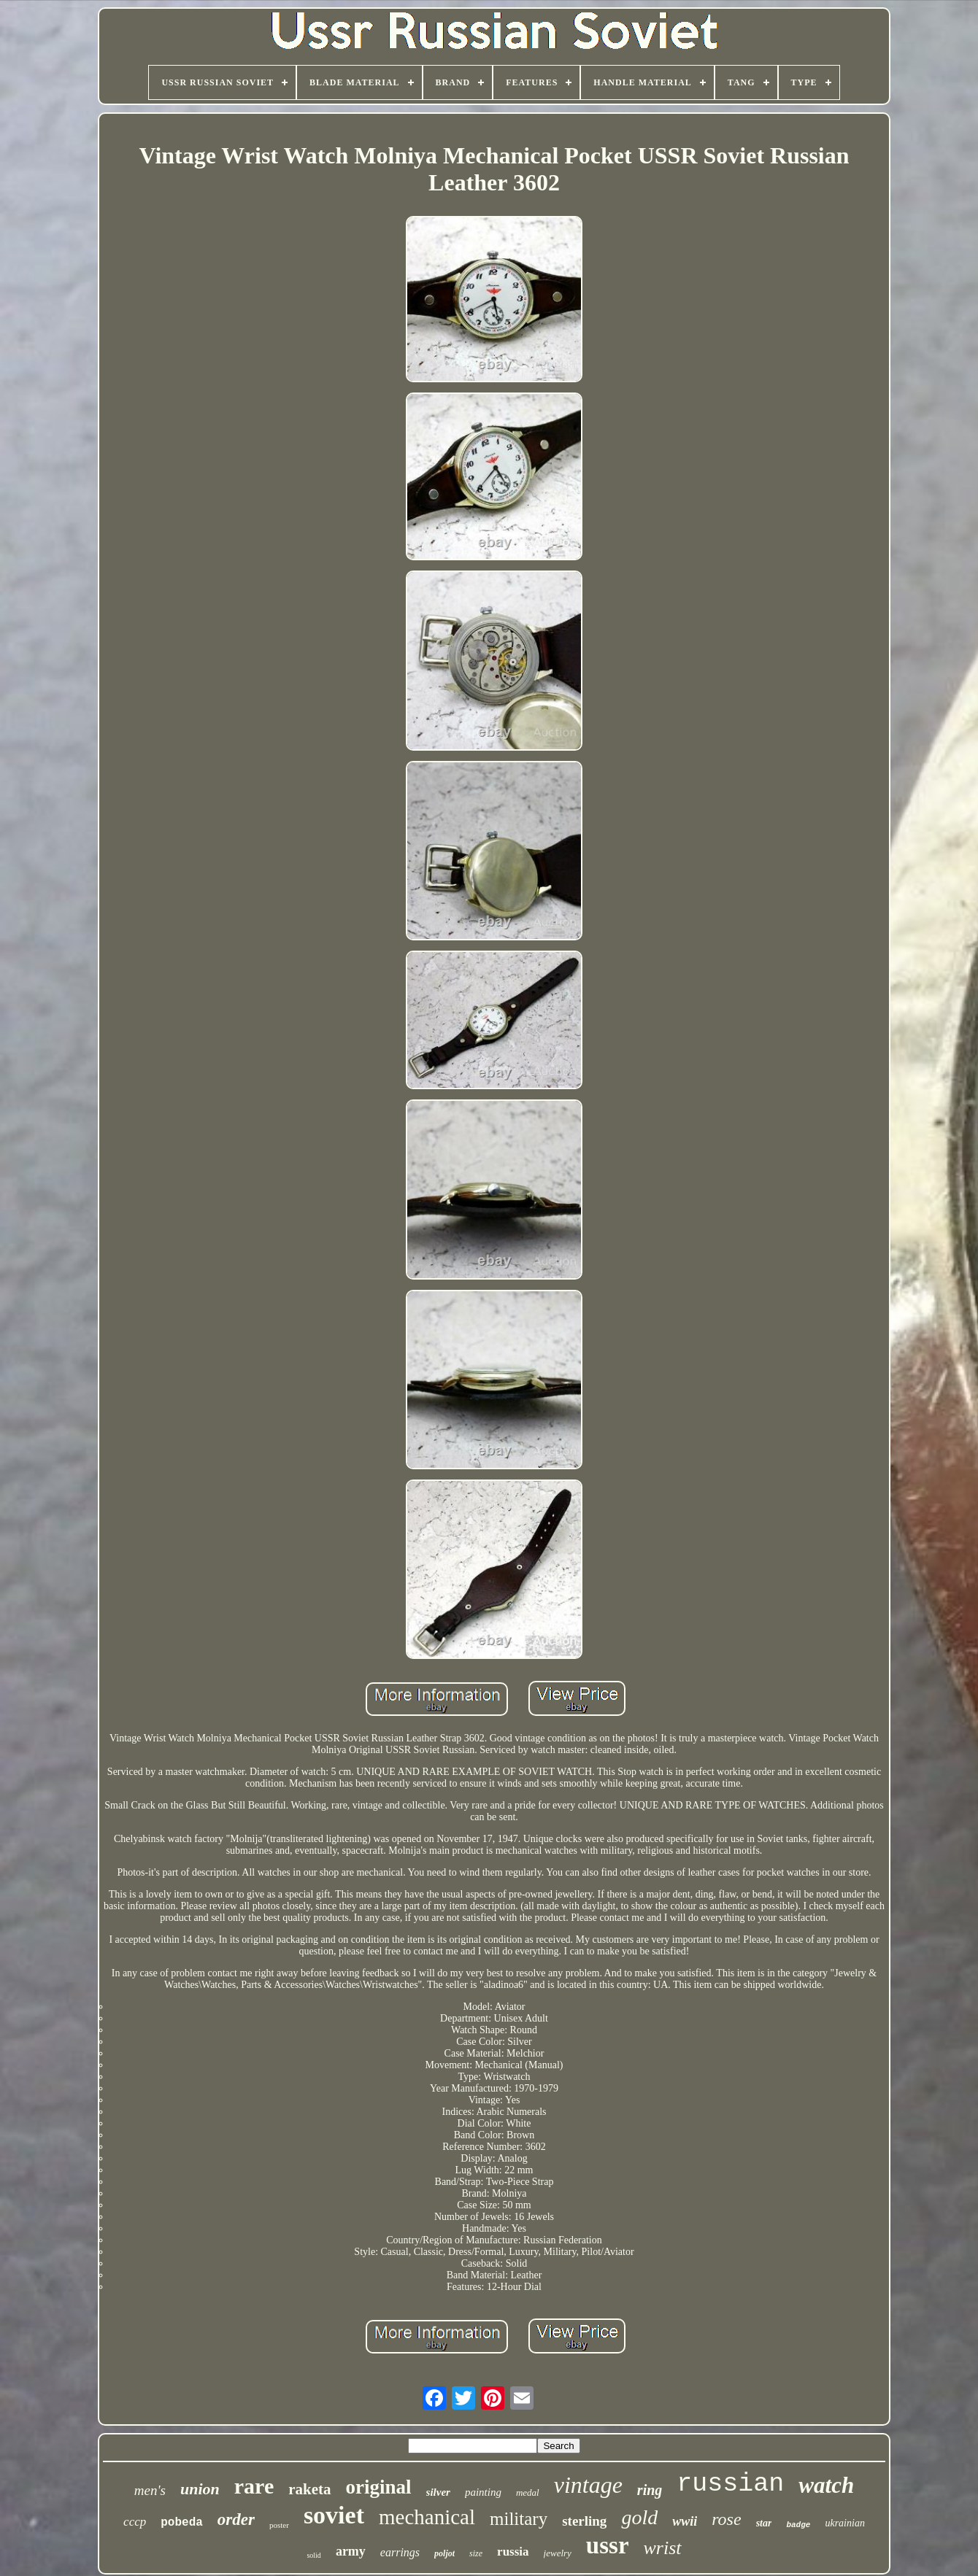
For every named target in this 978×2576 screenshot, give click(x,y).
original (379, 2487)
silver (438, 2492)
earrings (400, 2552)
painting (483, 2492)
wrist (663, 2547)
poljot (444, 2553)
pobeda (182, 2522)
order (236, 2519)
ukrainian (844, 2523)
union (200, 2489)
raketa (309, 2489)
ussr (607, 2545)
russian (730, 2484)
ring (649, 2490)
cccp (134, 2522)
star (764, 2523)
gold (639, 2517)
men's (150, 2490)
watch (826, 2485)
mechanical (427, 2517)
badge (798, 2525)
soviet (334, 2515)
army (351, 2551)
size (475, 2553)
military (518, 2519)
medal (527, 2492)
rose (726, 2519)
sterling (584, 2521)
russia (512, 2551)
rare (254, 2486)
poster (279, 2525)
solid (313, 2555)
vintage (588, 2485)
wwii (684, 2521)
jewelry (557, 2553)
